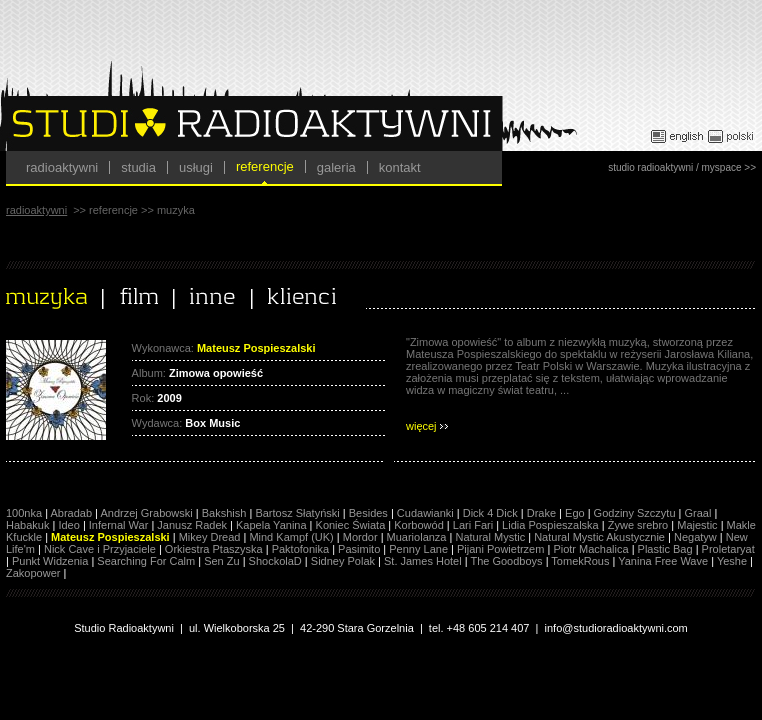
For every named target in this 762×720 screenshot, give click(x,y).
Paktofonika (300, 549)
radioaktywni (62, 167)
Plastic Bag (665, 549)
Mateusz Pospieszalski (110, 537)
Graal (698, 513)
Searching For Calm (146, 561)
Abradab (71, 513)
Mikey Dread (210, 537)
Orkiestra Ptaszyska (214, 549)
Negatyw (695, 537)
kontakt (400, 167)
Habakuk (27, 525)
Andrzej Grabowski (146, 513)
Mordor (360, 537)
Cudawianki (425, 513)
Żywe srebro (638, 525)
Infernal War (119, 525)
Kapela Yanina (271, 525)
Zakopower (33, 573)
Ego (575, 513)
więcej (427, 426)
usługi (196, 167)
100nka (24, 513)
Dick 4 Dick (490, 513)
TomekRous (580, 561)
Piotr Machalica (590, 549)
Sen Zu (221, 561)
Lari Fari (473, 525)
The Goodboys (506, 561)
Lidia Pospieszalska (550, 525)
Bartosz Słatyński (297, 513)
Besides (368, 513)
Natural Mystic (490, 537)
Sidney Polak (343, 561)
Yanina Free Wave (663, 561)
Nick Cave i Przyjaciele (100, 549)
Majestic (697, 525)
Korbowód (419, 525)
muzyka (176, 210)
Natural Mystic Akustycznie (599, 537)
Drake (541, 513)
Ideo (68, 525)
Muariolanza (417, 537)
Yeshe (732, 561)
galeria (336, 167)
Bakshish (224, 513)
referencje (265, 166)
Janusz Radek (192, 525)
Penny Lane (418, 549)
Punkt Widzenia (50, 561)
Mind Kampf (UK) (291, 537)
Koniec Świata (351, 525)
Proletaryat (728, 549)
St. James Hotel (423, 561)
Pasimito (359, 549)
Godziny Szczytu (635, 513)
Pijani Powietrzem (500, 549)
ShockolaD (275, 561)
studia (138, 167)
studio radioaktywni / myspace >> (682, 167)
